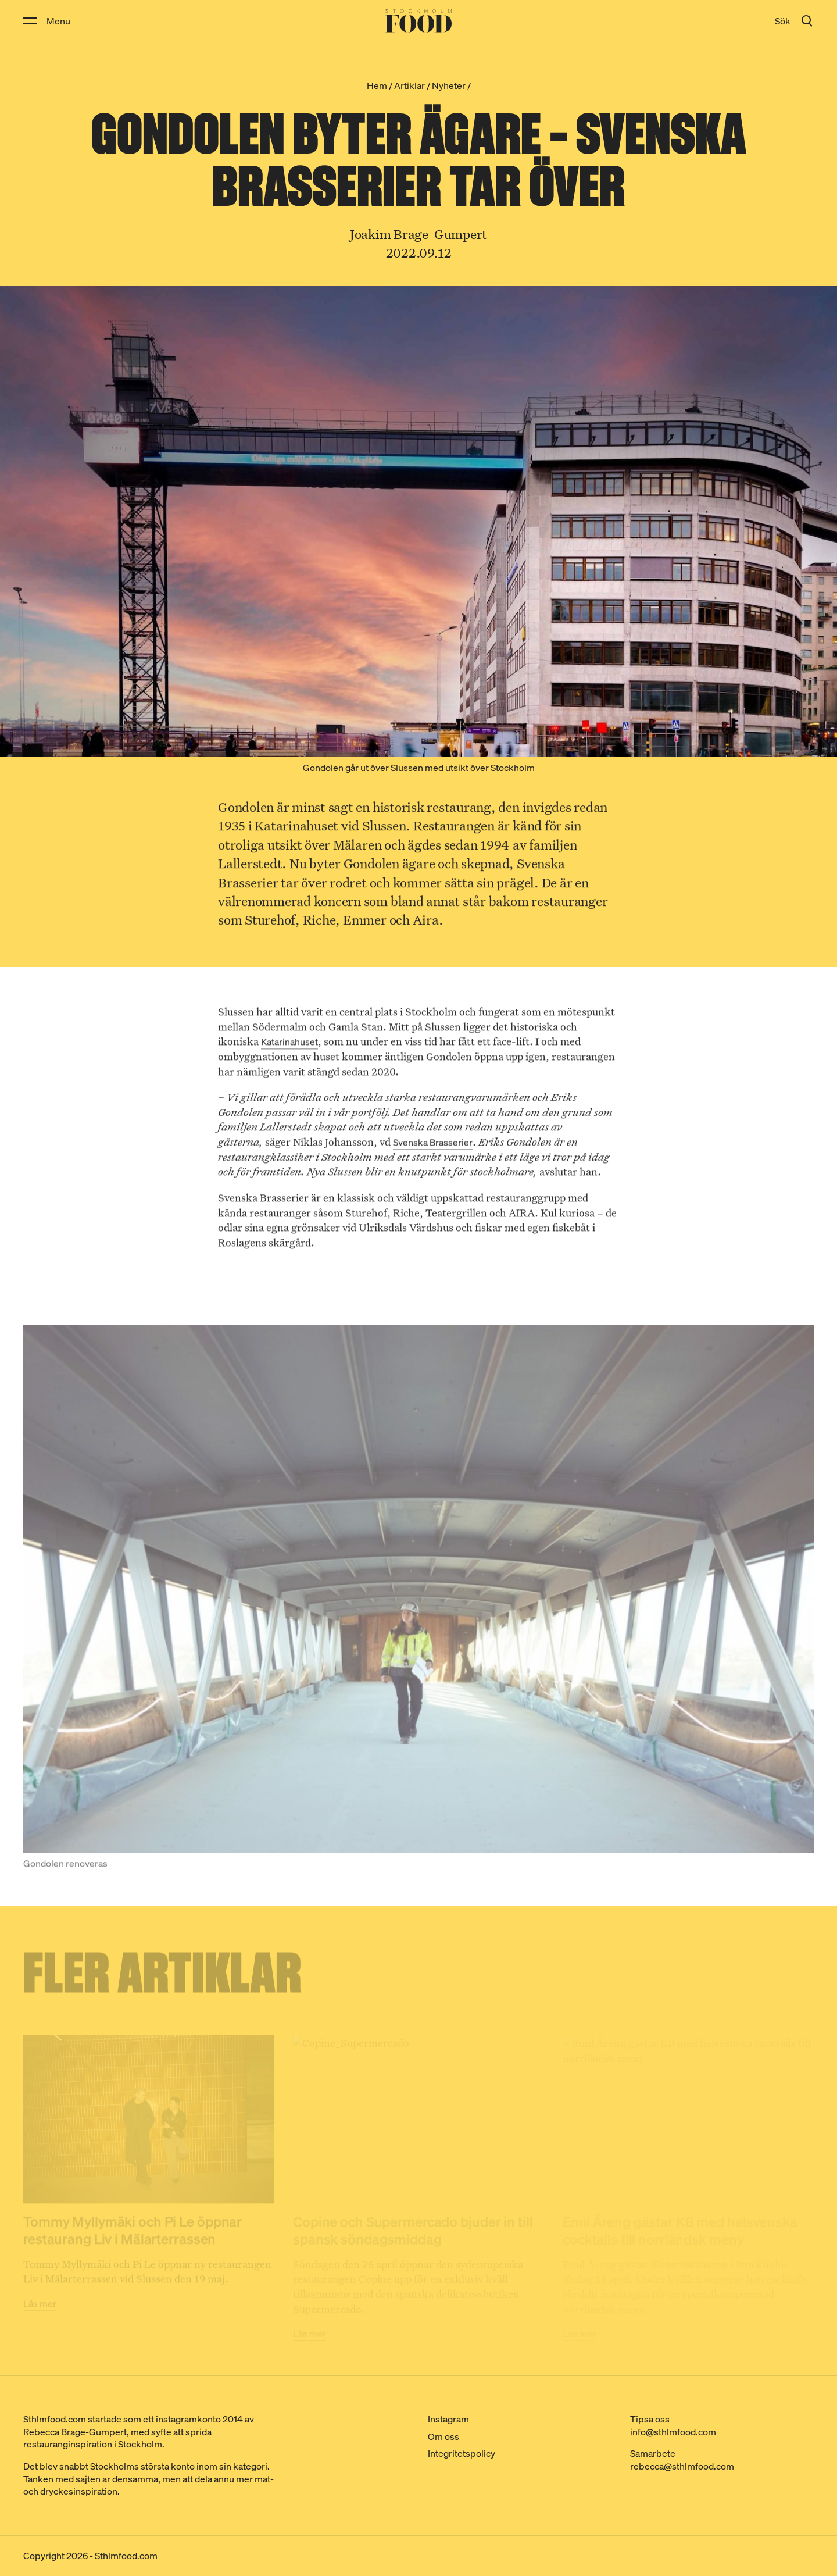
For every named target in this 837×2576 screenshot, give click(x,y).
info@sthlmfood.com (673, 2431)
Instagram (448, 2419)
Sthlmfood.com (126, 2555)
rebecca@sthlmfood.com (682, 2466)
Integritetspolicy (461, 2453)
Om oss (443, 2436)
